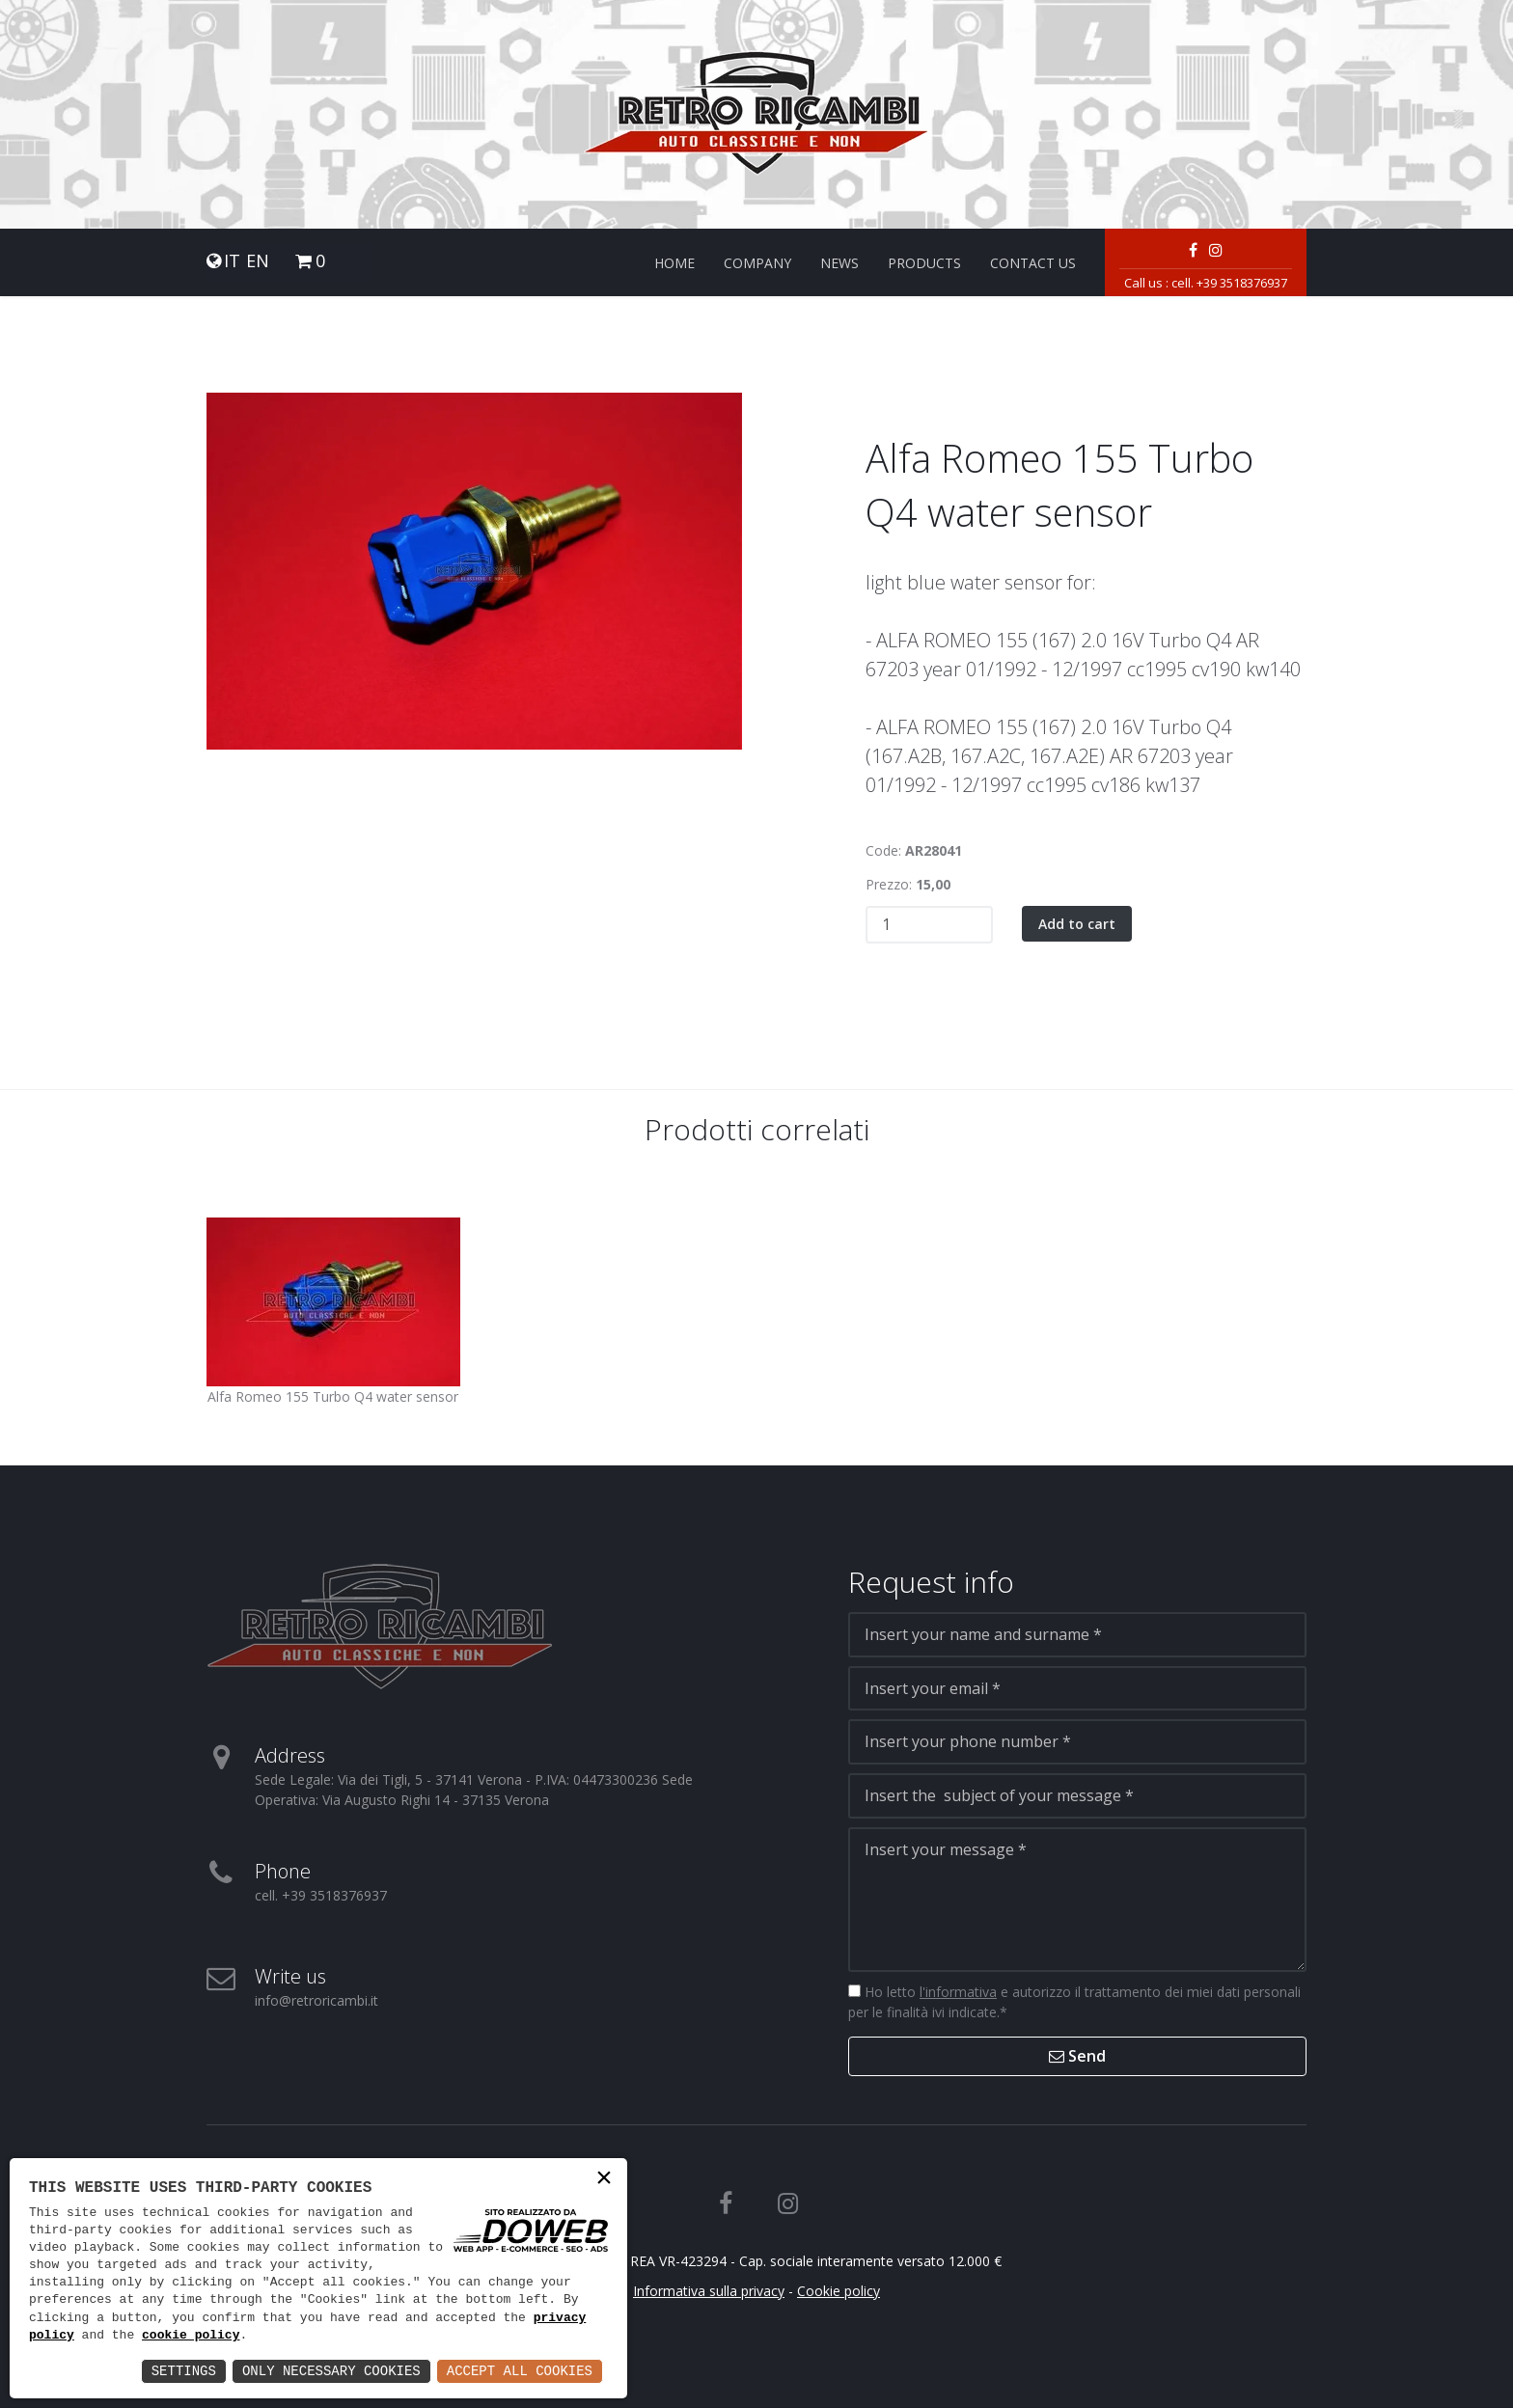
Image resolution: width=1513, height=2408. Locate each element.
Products (924, 263)
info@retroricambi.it (316, 2000)
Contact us (1033, 263)
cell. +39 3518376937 (1229, 282)
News (839, 263)
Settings (183, 2371)
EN (257, 261)
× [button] (604, 2180)
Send (1077, 2055)
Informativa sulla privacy (708, 2291)
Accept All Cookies (519, 2371)
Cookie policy (838, 2291)
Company (757, 263)
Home (674, 263)
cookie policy (190, 2335)
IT (232, 261)
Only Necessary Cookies (331, 2371)
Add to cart (1076, 924)
